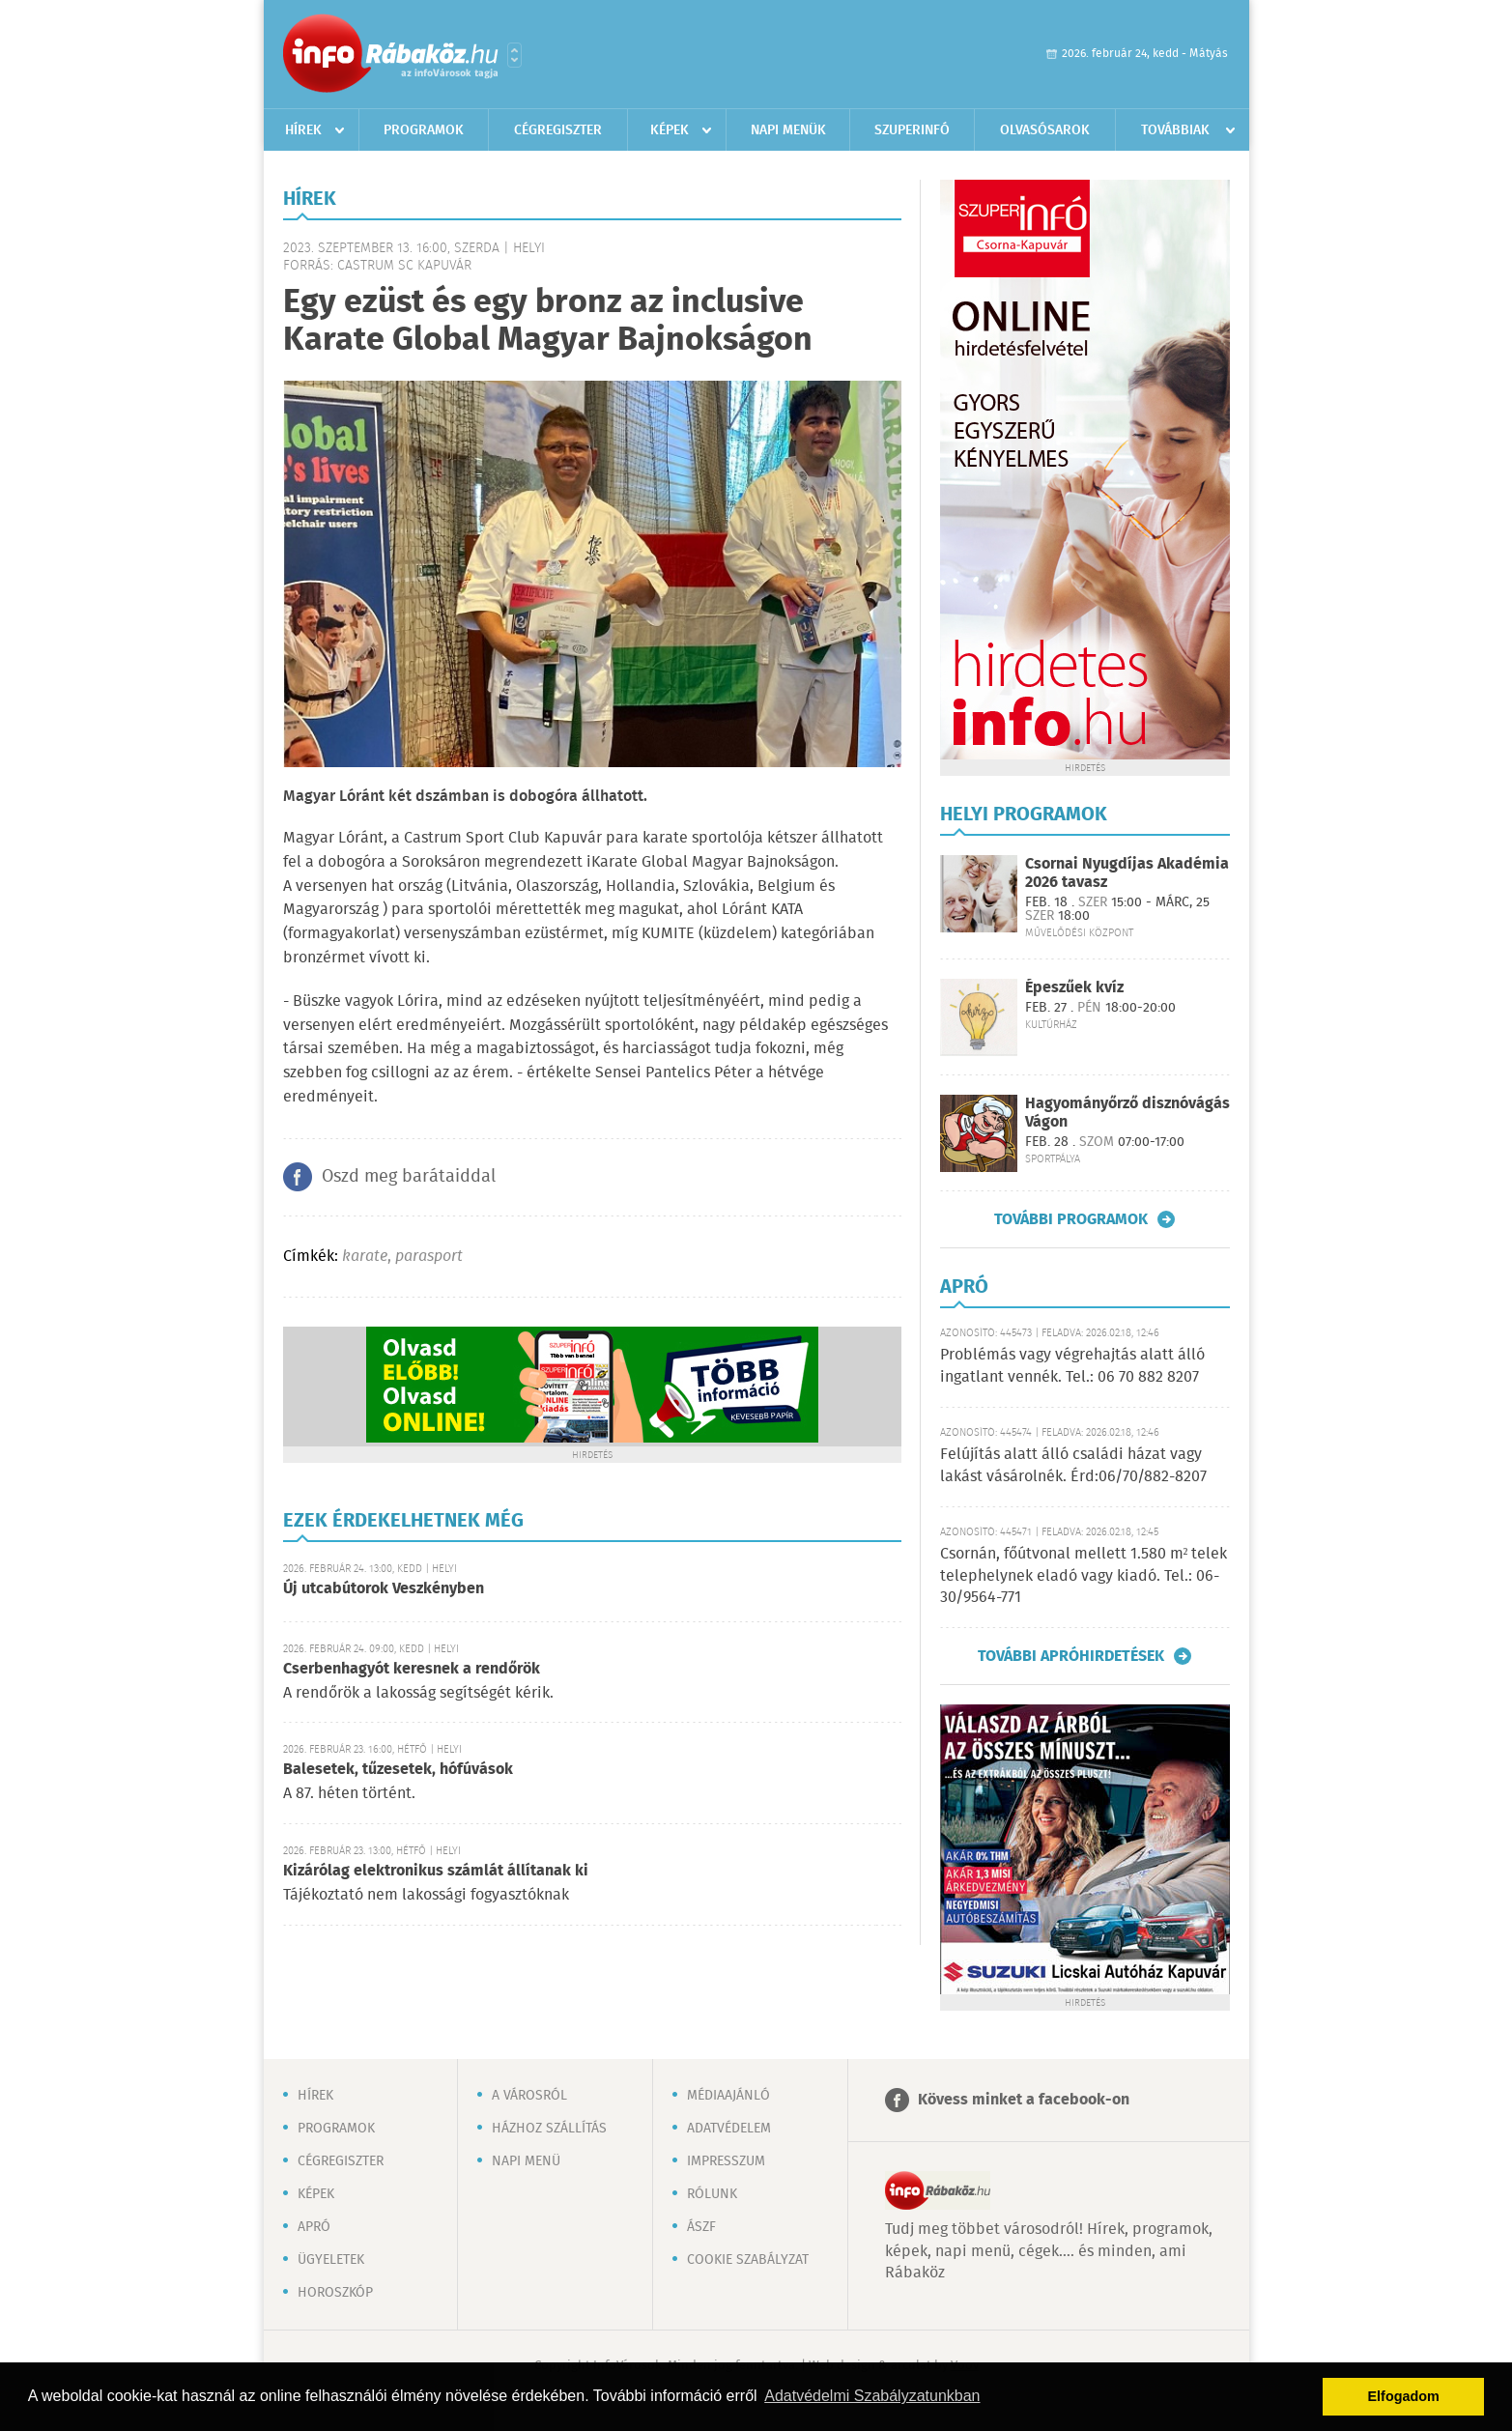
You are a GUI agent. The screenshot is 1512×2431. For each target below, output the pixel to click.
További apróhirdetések (1071, 1656)
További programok (1071, 1219)
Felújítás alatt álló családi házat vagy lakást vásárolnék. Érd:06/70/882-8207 (1073, 1465)
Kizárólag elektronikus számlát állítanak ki (435, 1871)
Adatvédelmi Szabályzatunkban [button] (872, 2396)
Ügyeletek (331, 2260)
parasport (429, 1256)
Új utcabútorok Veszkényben (383, 1589)
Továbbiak (1175, 130)
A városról (529, 2095)
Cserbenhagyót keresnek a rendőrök (411, 1669)
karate (364, 1256)
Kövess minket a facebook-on (1023, 2100)
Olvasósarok (1045, 130)
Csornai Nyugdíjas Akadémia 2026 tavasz (1127, 873)
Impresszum (726, 2161)
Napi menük (788, 130)
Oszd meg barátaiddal (409, 1176)
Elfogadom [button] (1404, 2396)
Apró (314, 2227)
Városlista (514, 55)
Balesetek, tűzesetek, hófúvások (398, 1770)
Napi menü (526, 2161)
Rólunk (712, 2194)
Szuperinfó (912, 130)
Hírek (303, 130)
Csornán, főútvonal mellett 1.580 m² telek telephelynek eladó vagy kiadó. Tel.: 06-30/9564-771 (1084, 1576)
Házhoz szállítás (549, 2128)
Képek (669, 130)
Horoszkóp (335, 2292)
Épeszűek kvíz (1074, 988)
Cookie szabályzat (748, 2260)
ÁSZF (701, 2227)
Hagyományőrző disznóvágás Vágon (1127, 1113)
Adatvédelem (729, 2128)
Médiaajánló (728, 2095)
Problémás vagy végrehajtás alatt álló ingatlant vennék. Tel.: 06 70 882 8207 (1072, 1365)
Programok (424, 130)
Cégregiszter (558, 130)
